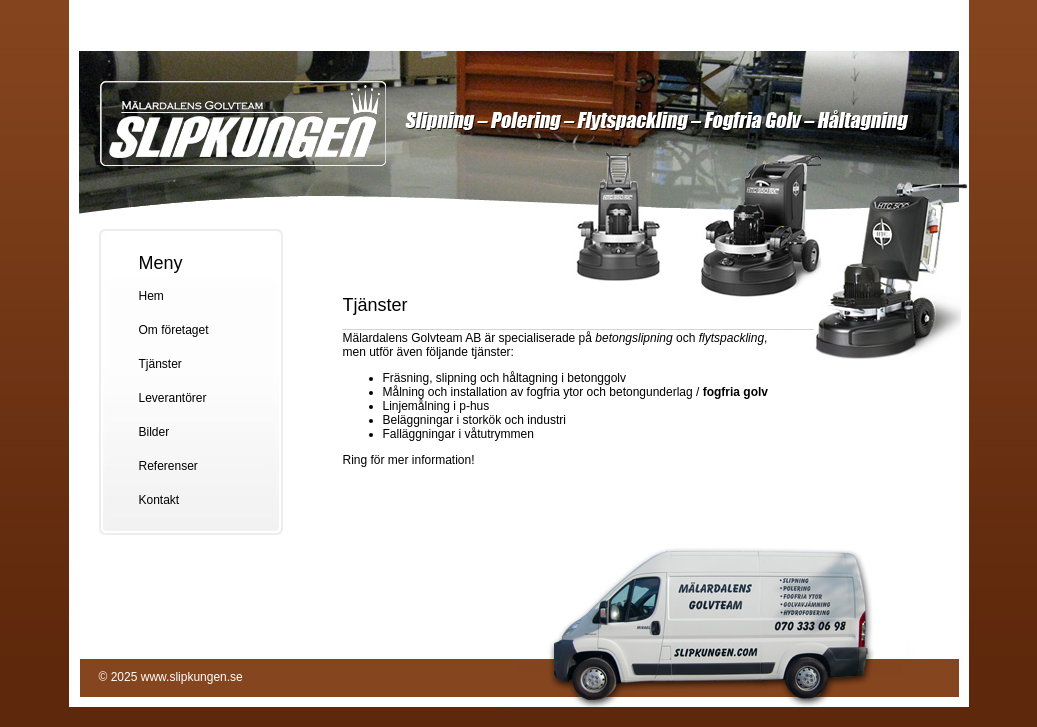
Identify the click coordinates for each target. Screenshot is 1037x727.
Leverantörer (173, 398)
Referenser (168, 466)
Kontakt (159, 500)
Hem (151, 296)
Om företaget (174, 330)
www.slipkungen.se (192, 677)
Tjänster (160, 364)
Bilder (154, 432)
